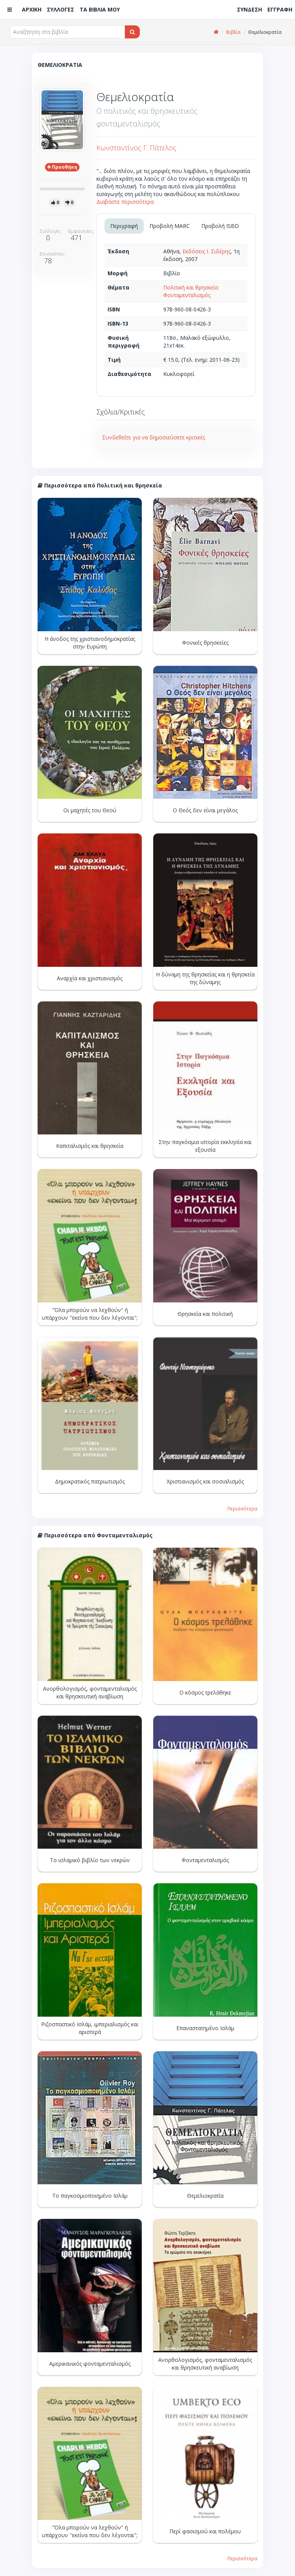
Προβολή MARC (169, 225)
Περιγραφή (124, 225)
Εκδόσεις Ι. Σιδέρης (206, 251)
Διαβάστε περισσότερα (125, 201)
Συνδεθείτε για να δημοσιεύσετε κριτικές (153, 437)
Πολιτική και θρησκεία (190, 287)
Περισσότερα (242, 1508)
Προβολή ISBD (220, 225)
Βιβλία (233, 32)
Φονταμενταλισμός (186, 295)
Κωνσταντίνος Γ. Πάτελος (136, 147)
